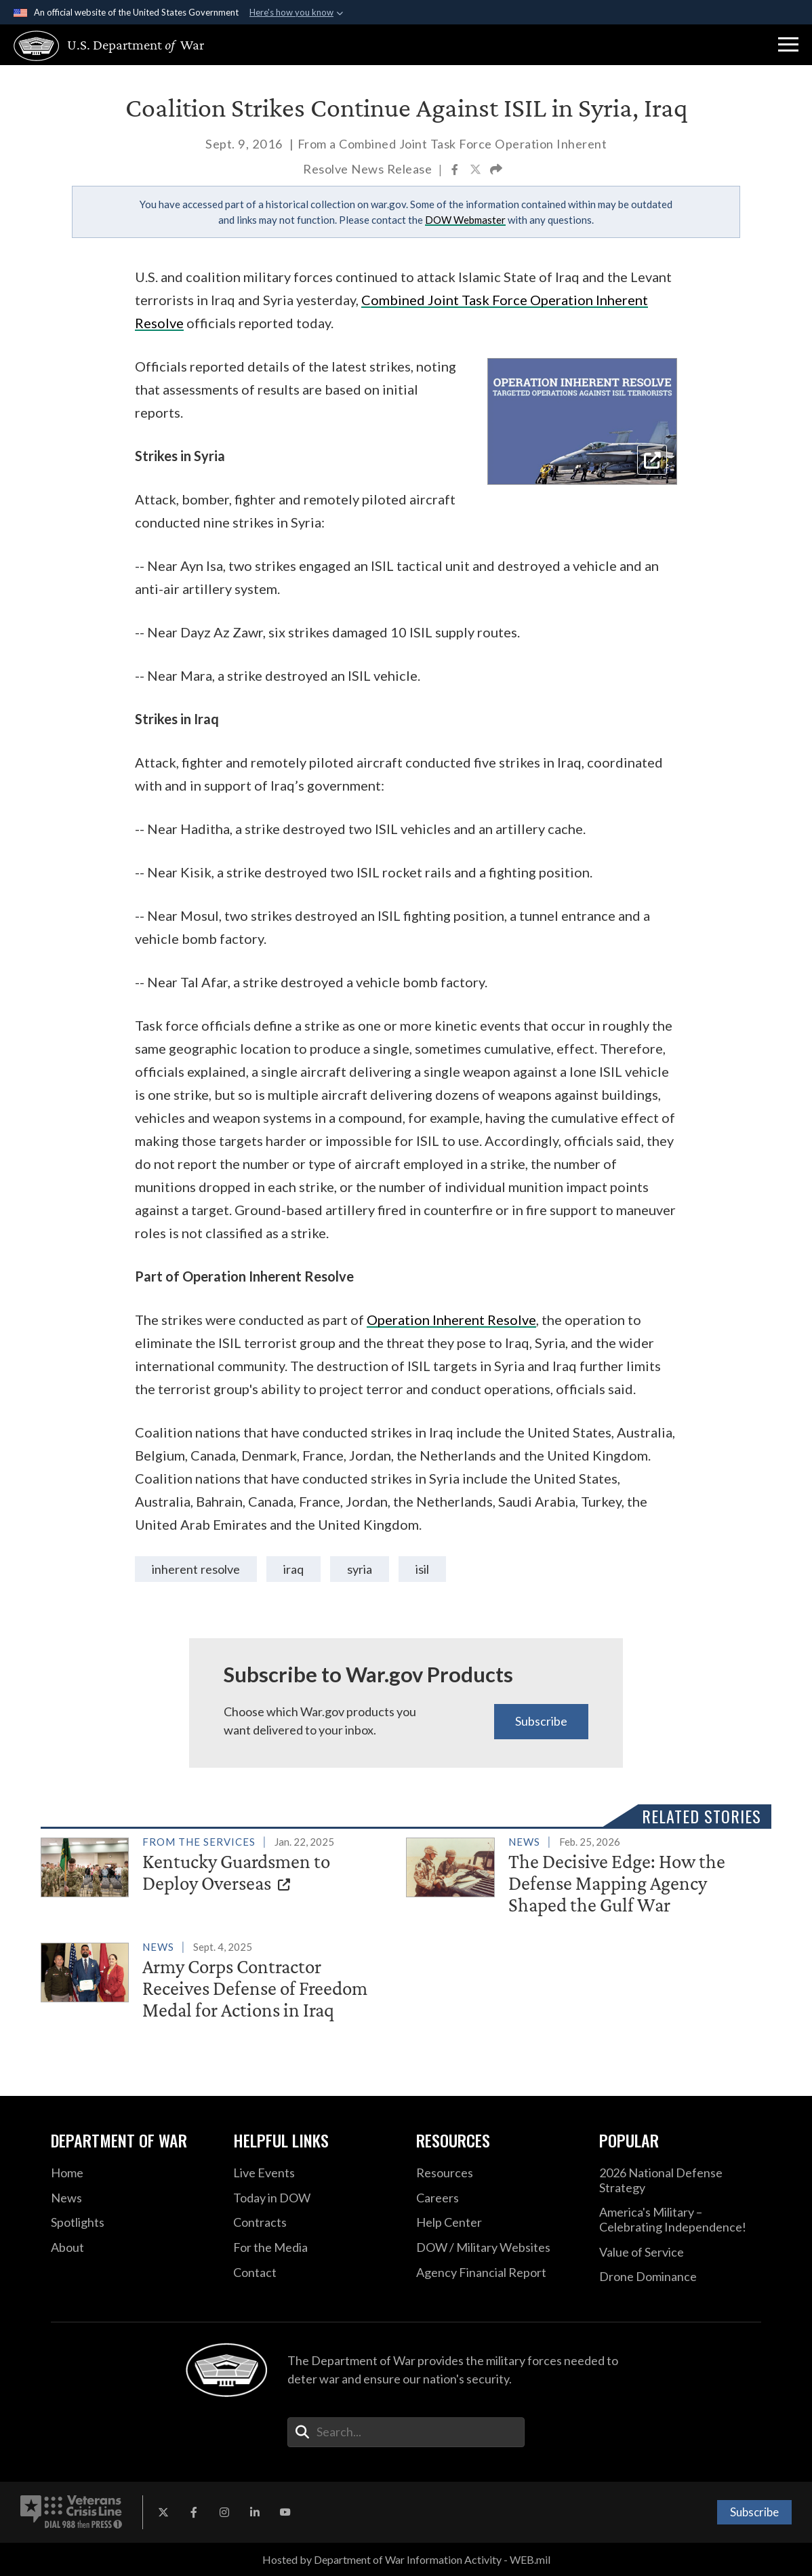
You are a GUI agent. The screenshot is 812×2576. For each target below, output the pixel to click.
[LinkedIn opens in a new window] (255, 2512)
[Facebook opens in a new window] (194, 2512)
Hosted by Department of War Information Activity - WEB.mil (406, 2559)
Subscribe (541, 1720)
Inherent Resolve (196, 1569)
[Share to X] (476, 170)
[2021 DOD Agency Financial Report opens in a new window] (497, 2273)
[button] (788, 44)
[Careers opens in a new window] (497, 2198)
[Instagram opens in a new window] (224, 2512)
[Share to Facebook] (455, 170)
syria (359, 1569)
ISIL (422, 1569)
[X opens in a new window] (163, 2512)
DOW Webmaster (465, 220)
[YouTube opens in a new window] (285, 2512)
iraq (293, 1569)
